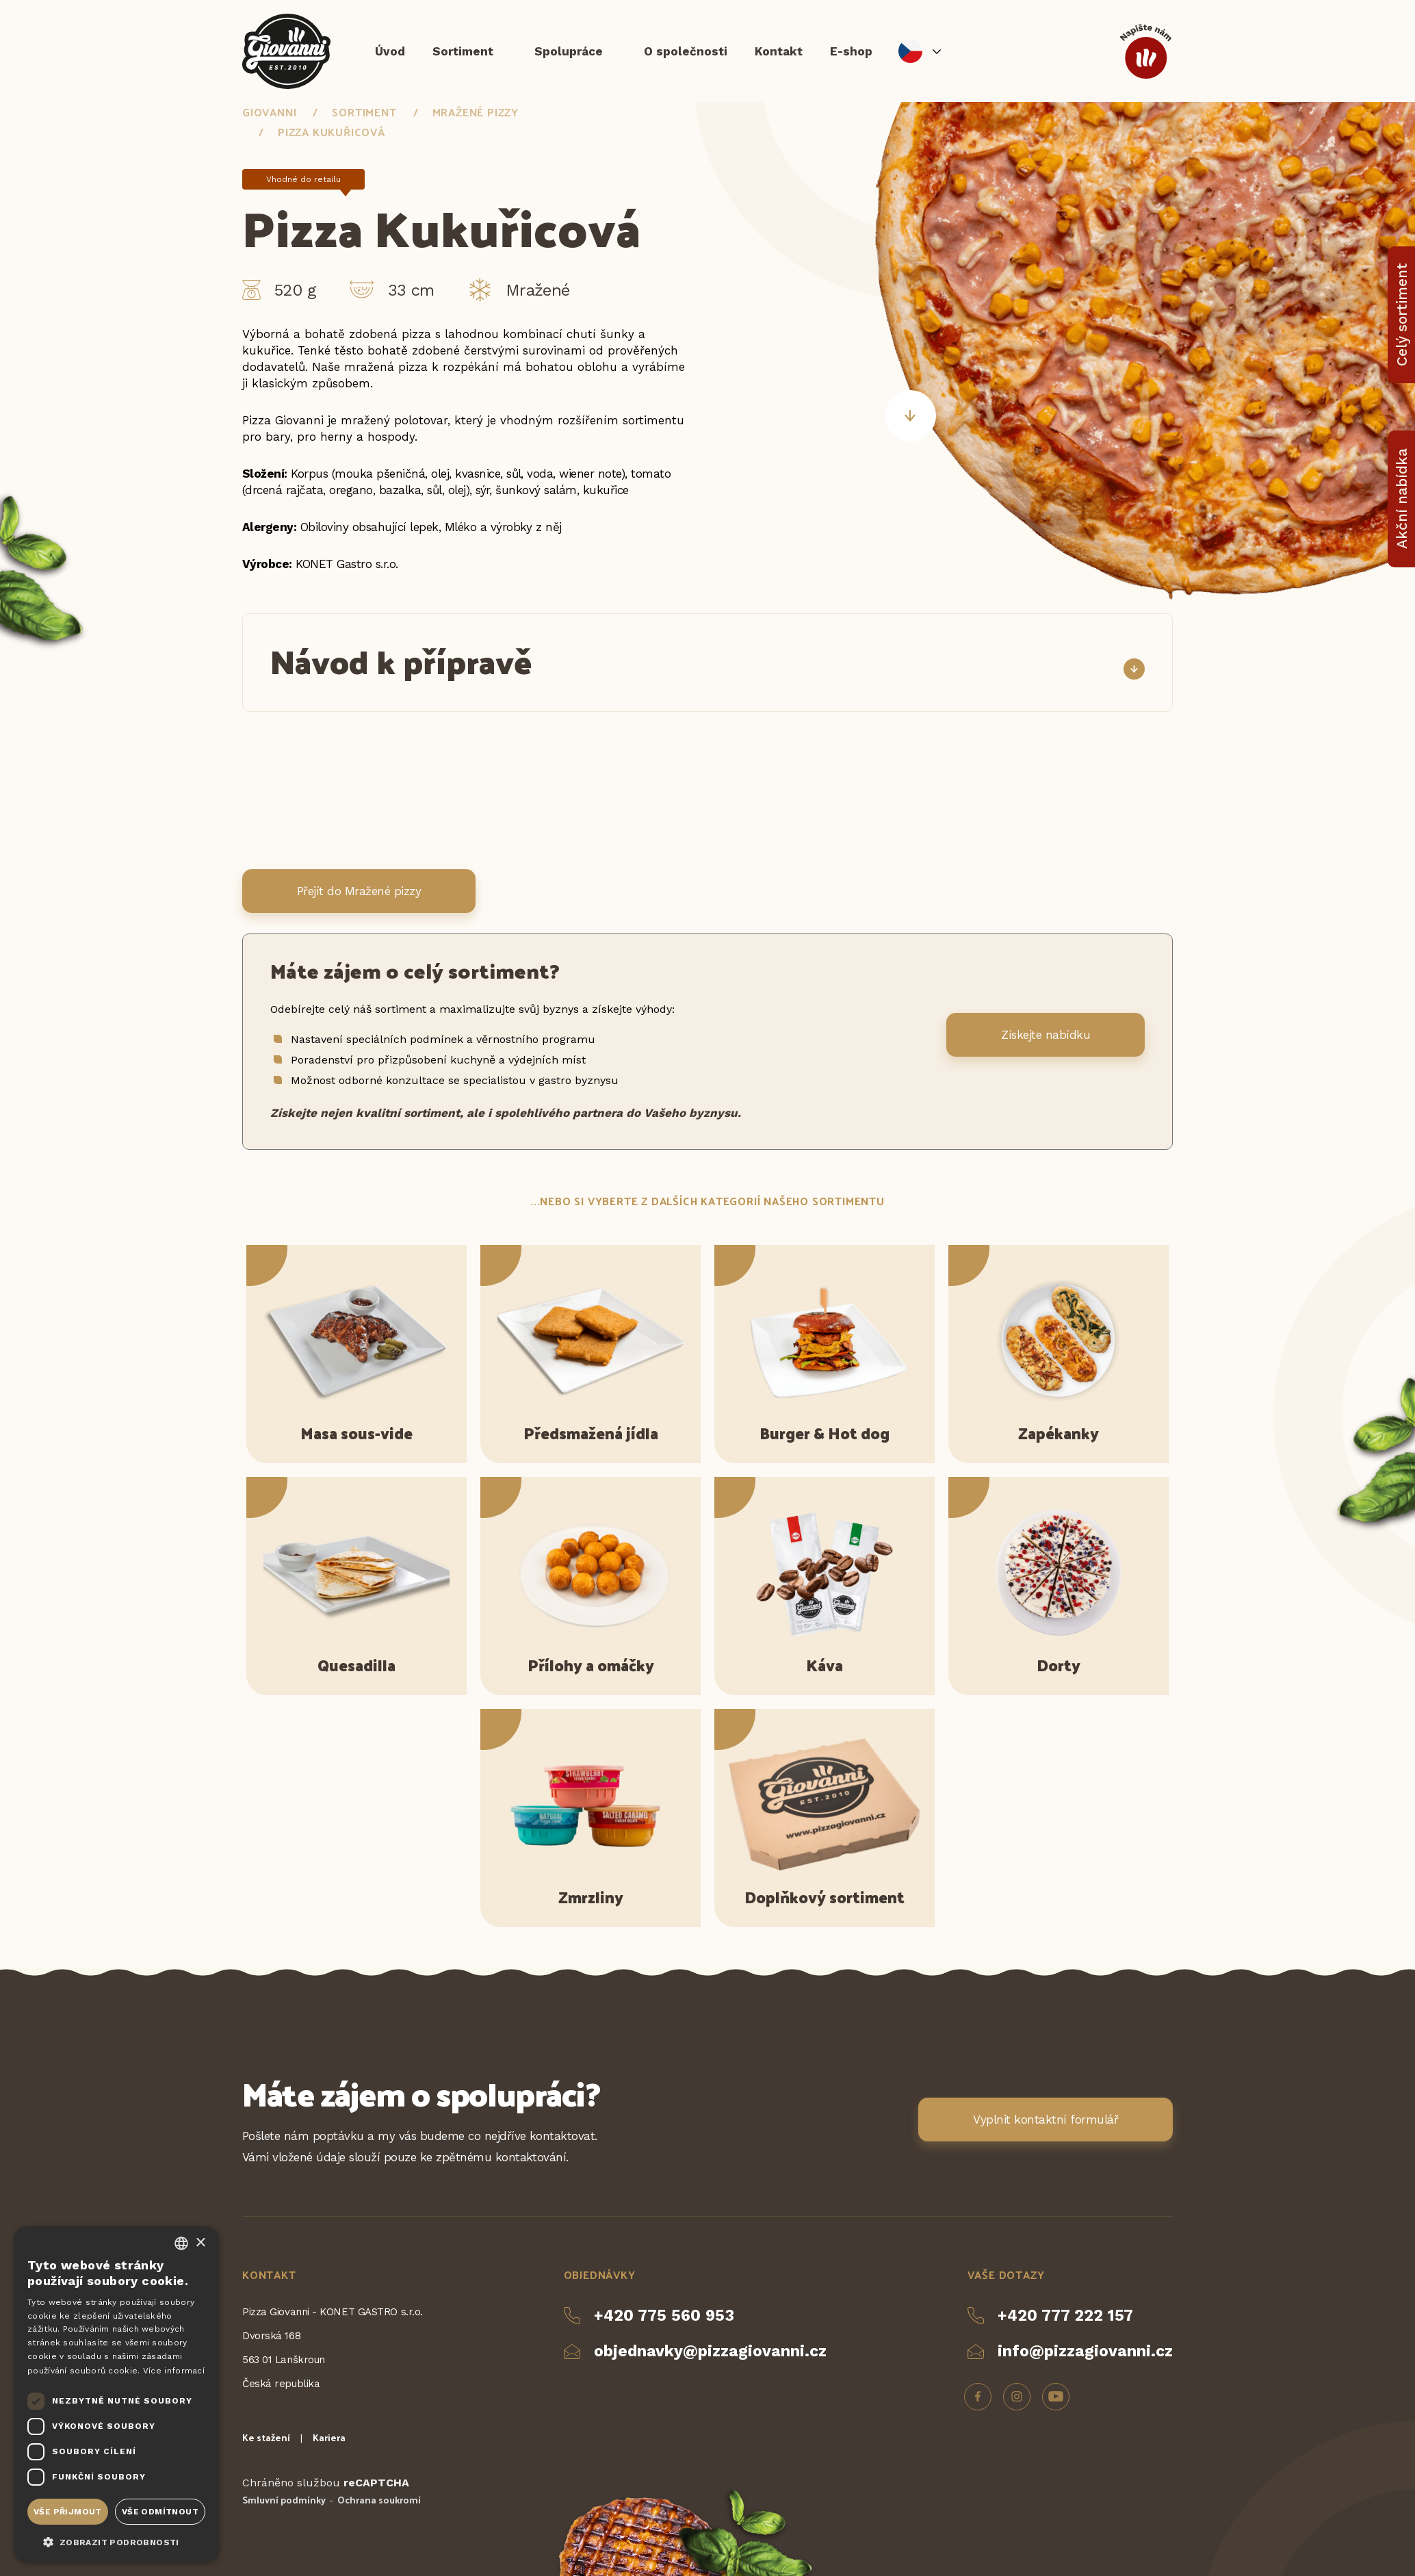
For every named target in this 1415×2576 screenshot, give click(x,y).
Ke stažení (266, 2437)
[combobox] (181, 2243)
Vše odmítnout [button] (160, 2511)
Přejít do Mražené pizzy (359, 891)
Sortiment (462, 51)
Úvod (390, 51)
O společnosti (685, 51)
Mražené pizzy (475, 113)
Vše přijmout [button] (68, 2511)
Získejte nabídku (1045, 1035)
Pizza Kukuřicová (331, 132)
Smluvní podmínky (284, 2499)
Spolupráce (568, 51)
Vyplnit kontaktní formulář (1045, 2119)
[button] (116, 2541)
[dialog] (116, 2394)
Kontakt (779, 51)
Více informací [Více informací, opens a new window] (174, 2370)
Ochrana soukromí (379, 2499)
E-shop (851, 51)
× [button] (200, 2243)
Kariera (329, 2437)
